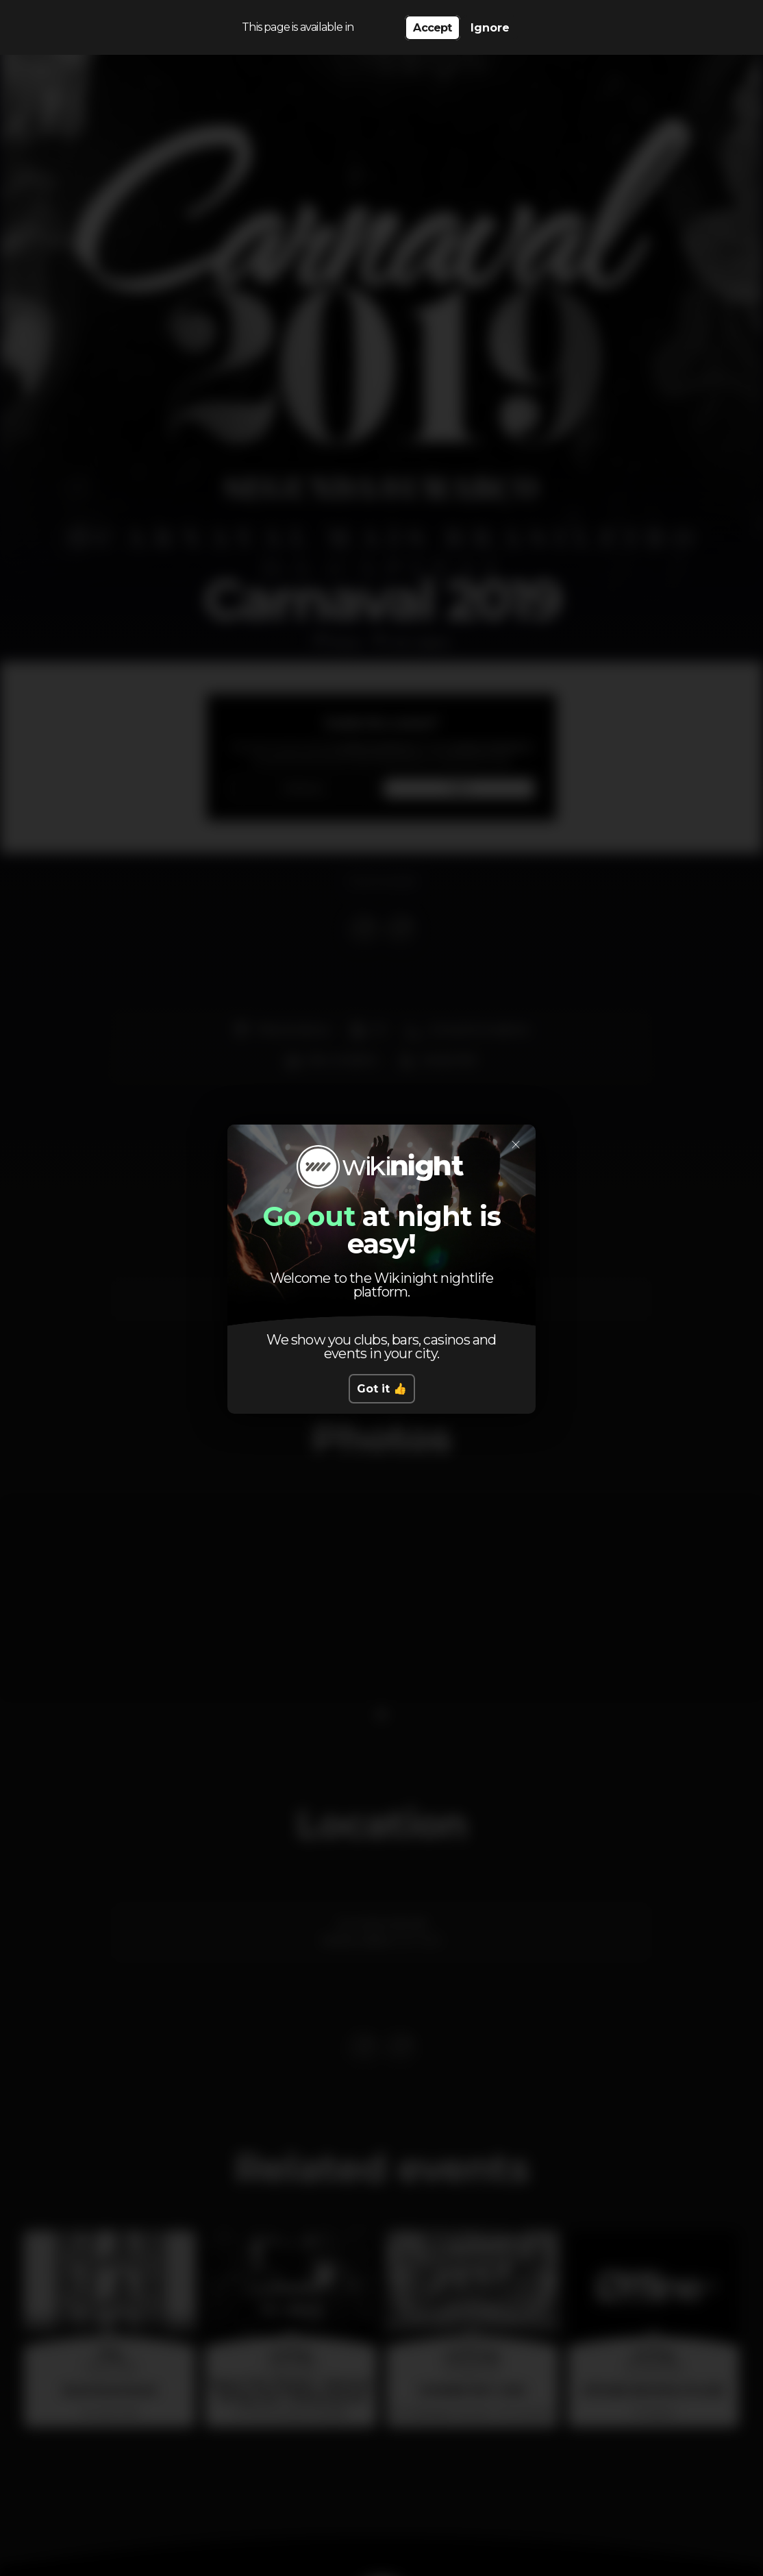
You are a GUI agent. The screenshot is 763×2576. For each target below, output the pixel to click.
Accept (432, 27)
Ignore (490, 27)
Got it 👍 (382, 1388)
